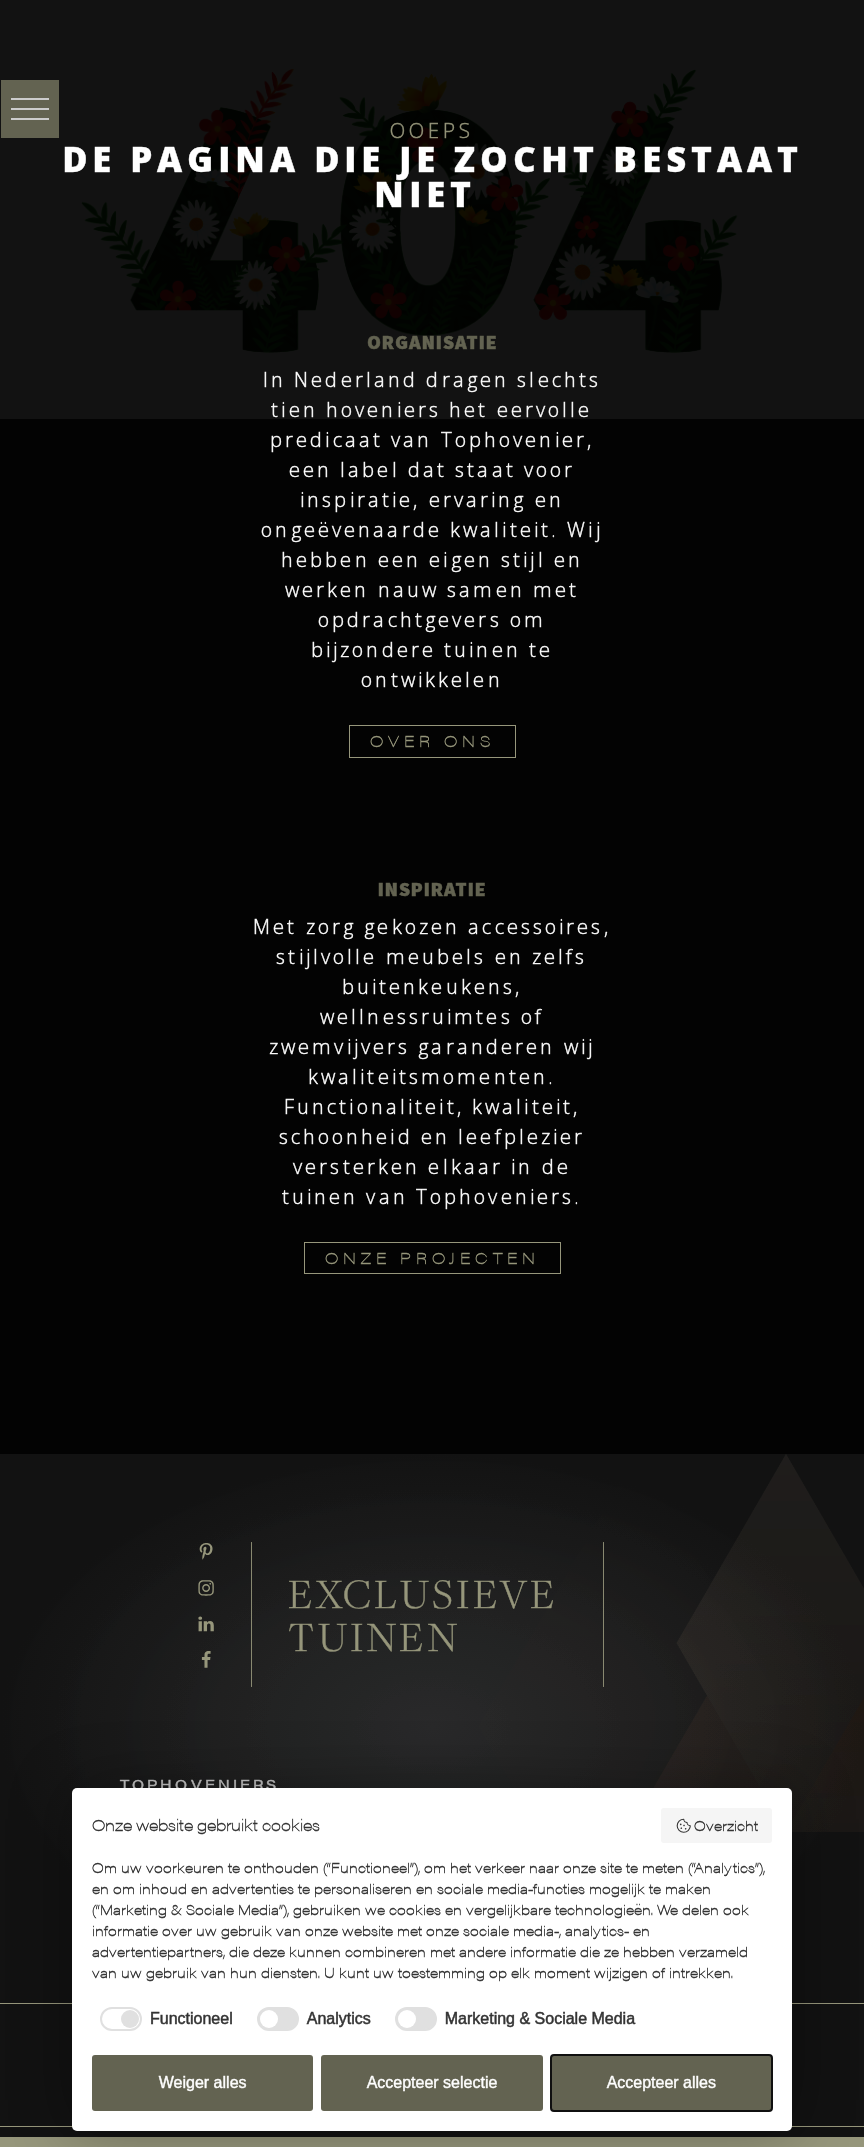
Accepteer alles (661, 2082)
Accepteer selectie (432, 2082)
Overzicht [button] (717, 1825)
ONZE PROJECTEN (432, 1257)
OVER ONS (432, 740)
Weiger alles (203, 2082)
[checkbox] (162, 2019)
